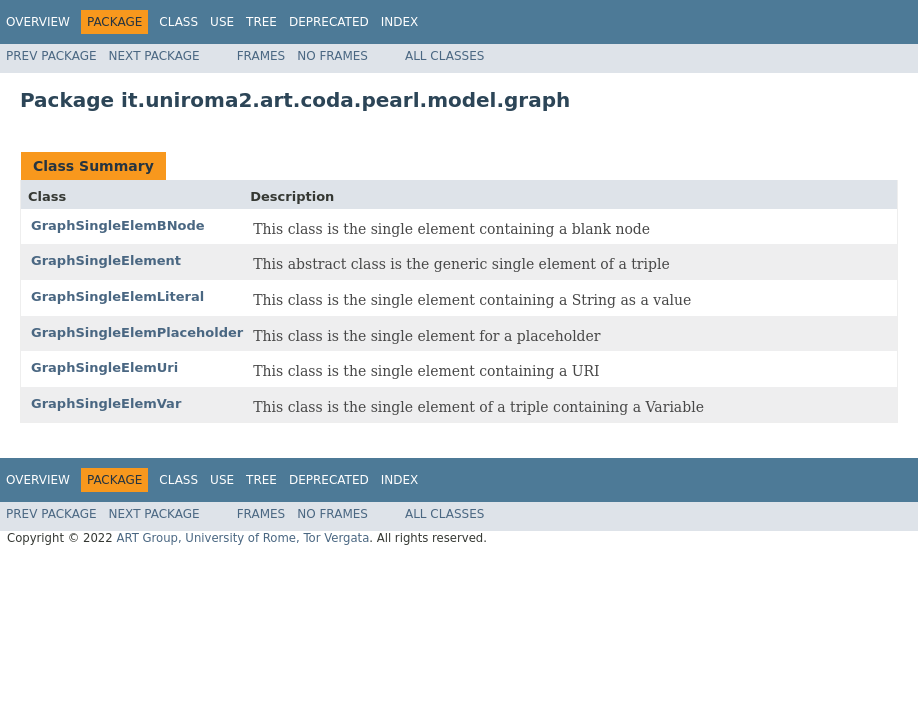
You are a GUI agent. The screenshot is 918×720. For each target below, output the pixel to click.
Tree (261, 22)
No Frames (332, 56)
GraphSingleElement (106, 260)
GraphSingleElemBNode (118, 225)
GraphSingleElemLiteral (117, 296)
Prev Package (51, 56)
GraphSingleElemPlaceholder (137, 332)
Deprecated (329, 22)
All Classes (444, 56)
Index (400, 22)
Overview (38, 22)
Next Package (154, 56)
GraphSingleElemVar (106, 403)
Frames (261, 56)
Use (222, 22)
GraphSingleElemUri (104, 367)
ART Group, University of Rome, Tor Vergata (242, 538)
